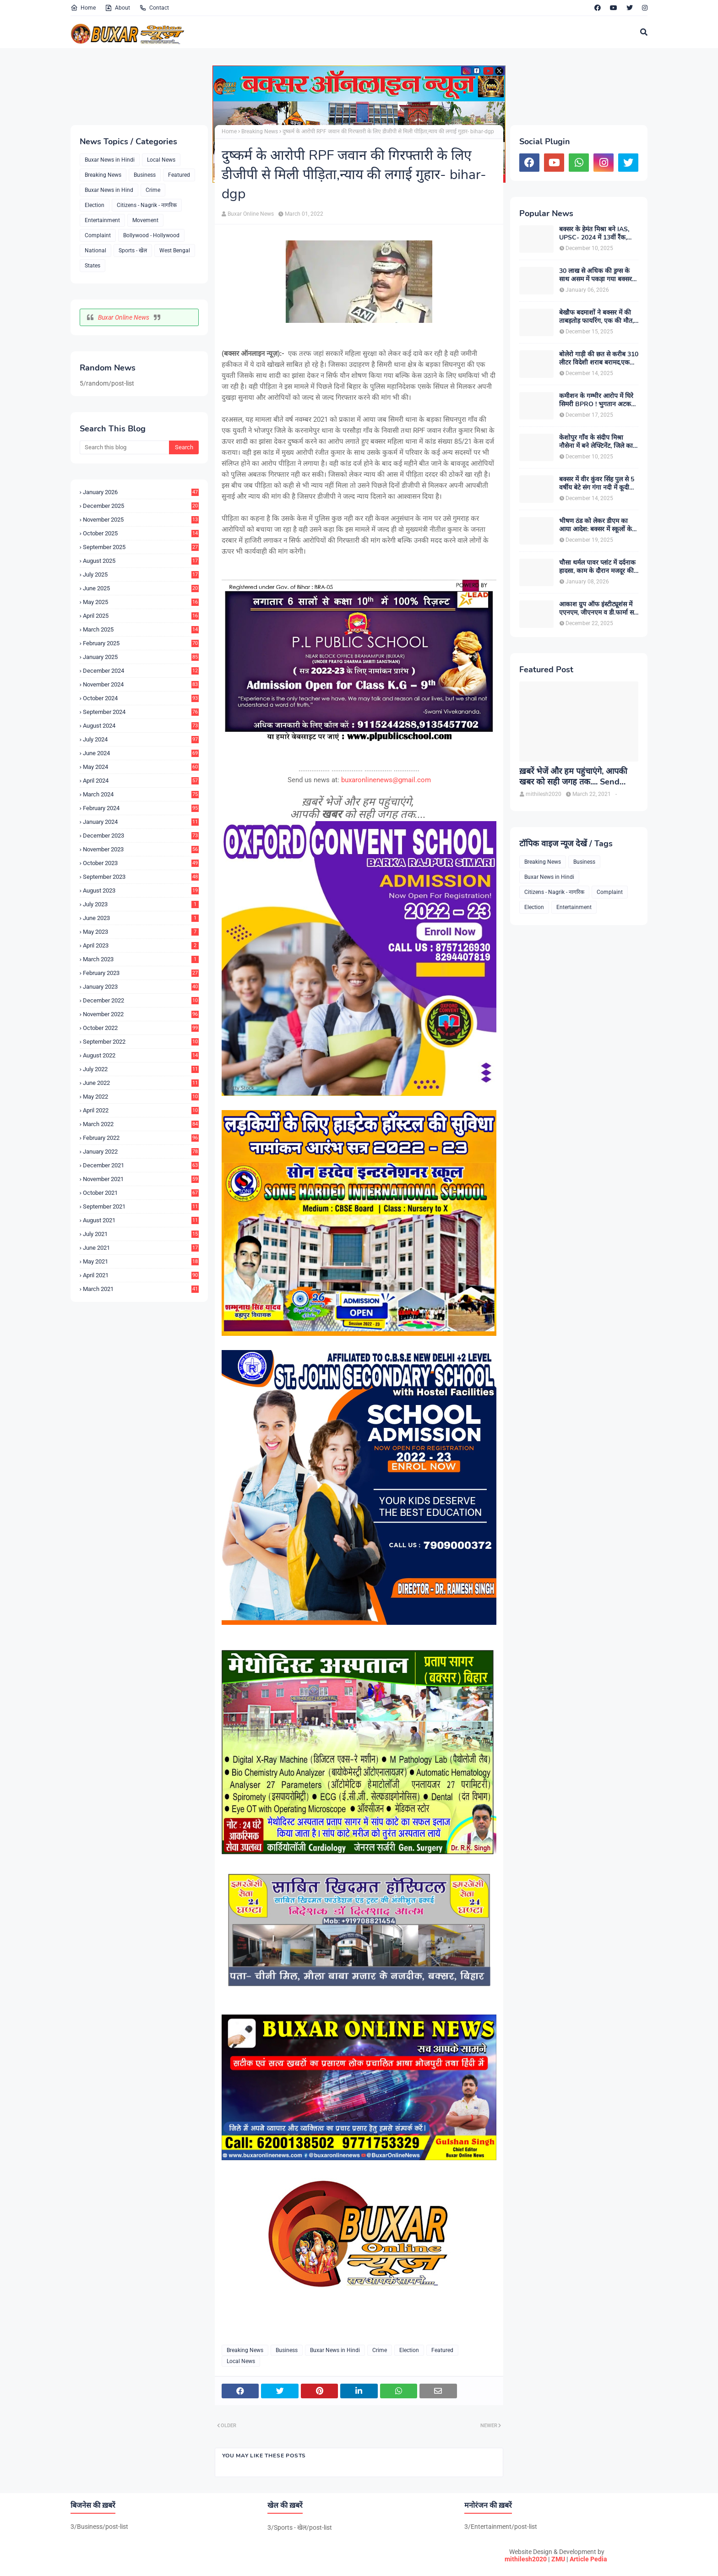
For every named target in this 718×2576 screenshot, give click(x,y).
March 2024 (141, 794)
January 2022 (141, 1151)
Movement (145, 220)
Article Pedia (588, 2559)
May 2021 (141, 1261)
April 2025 (141, 615)
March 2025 (141, 629)
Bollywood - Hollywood (151, 235)
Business (145, 175)
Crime (153, 190)
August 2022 (141, 1055)
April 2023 (141, 945)
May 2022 (141, 1096)
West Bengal (174, 250)
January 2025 (141, 657)
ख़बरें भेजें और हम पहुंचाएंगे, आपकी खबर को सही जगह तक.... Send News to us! (573, 777)
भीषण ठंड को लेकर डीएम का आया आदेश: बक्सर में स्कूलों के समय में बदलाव (595, 525)
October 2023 (141, 863)
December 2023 (141, 835)
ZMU (558, 2559)
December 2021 (141, 1165)
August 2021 (141, 1220)
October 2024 (141, 698)
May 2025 (141, 602)
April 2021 (141, 1275)
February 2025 (141, 643)
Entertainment (102, 220)
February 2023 (141, 972)
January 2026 (141, 492)
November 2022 (141, 1014)
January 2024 (141, 821)
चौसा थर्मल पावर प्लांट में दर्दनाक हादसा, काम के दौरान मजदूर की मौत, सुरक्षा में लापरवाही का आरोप (597, 567)
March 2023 (141, 959)
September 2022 (141, 1041)
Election (94, 205)
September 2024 (141, 711)
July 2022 (141, 1069)
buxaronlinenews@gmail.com (386, 780)
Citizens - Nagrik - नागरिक (147, 205)
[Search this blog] (124, 447)
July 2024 (141, 739)
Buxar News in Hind (109, 190)
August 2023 (141, 890)
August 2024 (141, 725)
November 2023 (141, 849)
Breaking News (103, 175)
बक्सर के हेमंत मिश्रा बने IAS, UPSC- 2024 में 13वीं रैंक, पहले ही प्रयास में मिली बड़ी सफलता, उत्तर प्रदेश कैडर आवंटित (594, 233)
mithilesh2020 (526, 2559)
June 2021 (141, 1247)
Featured (179, 175)
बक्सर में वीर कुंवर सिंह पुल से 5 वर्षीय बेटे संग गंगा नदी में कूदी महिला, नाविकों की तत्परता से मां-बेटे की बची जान (598, 483)
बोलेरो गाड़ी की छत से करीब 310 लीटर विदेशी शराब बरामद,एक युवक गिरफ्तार (598, 358)
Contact (154, 7)
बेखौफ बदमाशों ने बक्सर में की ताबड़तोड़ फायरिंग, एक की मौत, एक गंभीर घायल (596, 317)
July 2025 (141, 574)
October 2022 (141, 1027)
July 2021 (141, 1234)
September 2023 (141, 876)
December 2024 (141, 670)
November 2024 (141, 684)
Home (83, 7)
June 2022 (141, 1082)
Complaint (98, 235)
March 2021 (141, 1288)
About (117, 7)
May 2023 (141, 931)
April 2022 (141, 1110)
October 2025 (141, 533)
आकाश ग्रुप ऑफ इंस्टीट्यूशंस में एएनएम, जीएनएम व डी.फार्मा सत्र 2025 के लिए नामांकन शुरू (598, 608)
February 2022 (141, 1137)
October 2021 (141, 1192)
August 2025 (141, 560)
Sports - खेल (133, 250)
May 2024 (141, 766)
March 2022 (141, 1124)
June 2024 (141, 753)
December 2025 (141, 505)
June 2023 (141, 918)
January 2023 (141, 986)
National (95, 250)
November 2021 (141, 1179)
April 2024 (141, 780)
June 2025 (141, 588)
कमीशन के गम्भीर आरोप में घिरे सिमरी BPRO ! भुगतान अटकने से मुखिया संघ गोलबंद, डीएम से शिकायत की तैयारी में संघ (597, 400)
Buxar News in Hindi (110, 160)
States (92, 265)
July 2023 (141, 904)
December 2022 (141, 1000)
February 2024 (141, 808)
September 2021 (141, 1206)
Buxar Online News (123, 317)
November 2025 (141, 519)
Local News (161, 160)
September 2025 (141, 547)
